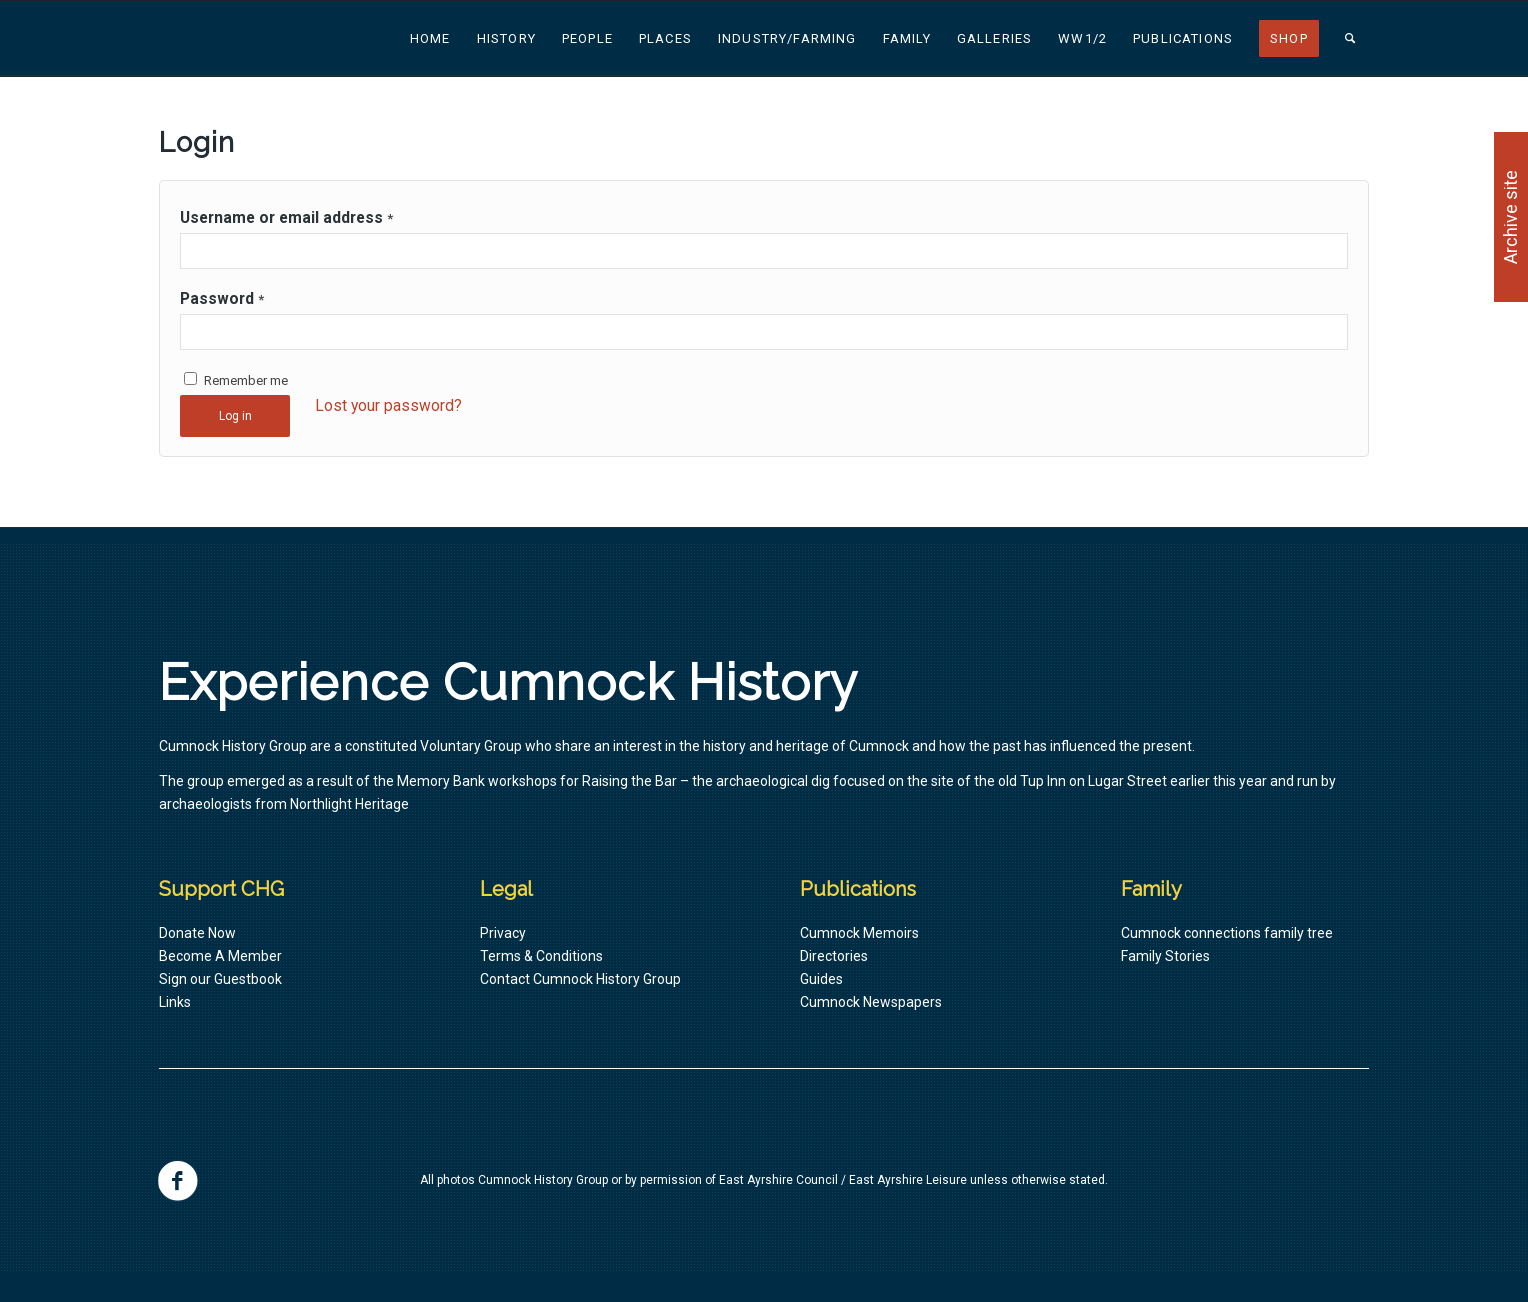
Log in (235, 416)
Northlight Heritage (349, 804)
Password (222, 298)
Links (175, 1002)
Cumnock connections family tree (1227, 933)
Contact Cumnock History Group (580, 979)
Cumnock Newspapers (871, 1002)
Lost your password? (388, 405)
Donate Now (197, 933)
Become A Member (220, 956)
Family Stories (1165, 956)
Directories (834, 956)
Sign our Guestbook (220, 979)
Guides (821, 979)
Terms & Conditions (541, 956)
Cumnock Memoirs (859, 933)
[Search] (1350, 38)
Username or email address (286, 217)
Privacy (503, 933)
